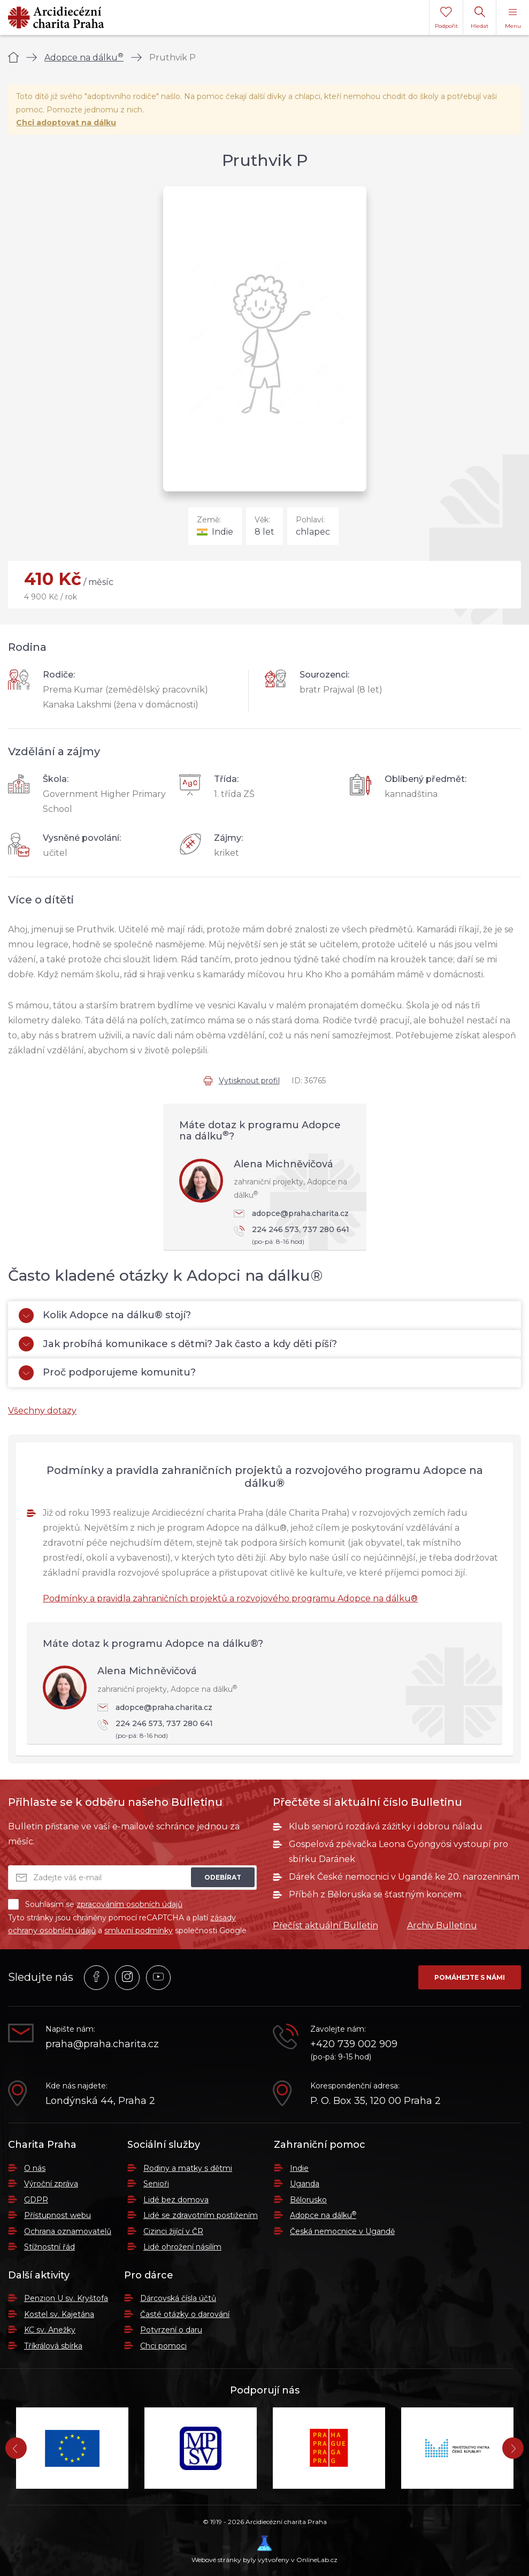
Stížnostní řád (49, 2247)
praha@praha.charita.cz (102, 2044)
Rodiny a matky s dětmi (187, 2168)
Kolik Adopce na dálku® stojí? (105, 1315)
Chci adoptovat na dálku (66, 122)
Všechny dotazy (42, 1410)
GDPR (36, 2200)
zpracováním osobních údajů (129, 1904)
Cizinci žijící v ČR (173, 2231)
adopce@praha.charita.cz (291, 1213)
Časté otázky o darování (184, 2314)
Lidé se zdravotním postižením (200, 2215)
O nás (34, 2168)
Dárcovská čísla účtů (178, 2298)
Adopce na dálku (84, 57)
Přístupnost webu (57, 2215)
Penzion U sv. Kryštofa (66, 2298)
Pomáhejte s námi (469, 1977)
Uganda (304, 2184)
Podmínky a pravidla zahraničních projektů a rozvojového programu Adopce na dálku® (230, 1598)
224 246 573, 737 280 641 (295, 1236)
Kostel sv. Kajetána (59, 2314)
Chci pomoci (163, 2346)
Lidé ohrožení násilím (182, 2247)
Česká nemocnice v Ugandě (342, 2231)
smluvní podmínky (138, 1930)
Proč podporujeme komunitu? (107, 1372)
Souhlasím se (95, 1904)
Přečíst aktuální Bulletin (325, 1925)
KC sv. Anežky (49, 2330)
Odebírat (222, 1877)
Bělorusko (308, 2200)
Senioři (156, 2184)
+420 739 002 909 (353, 2044)
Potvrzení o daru (171, 2330)
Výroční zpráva (51, 2184)
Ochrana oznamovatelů (67, 2231)
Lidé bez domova (176, 2200)
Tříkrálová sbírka (53, 2346)
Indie (299, 2168)
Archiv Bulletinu (442, 1925)
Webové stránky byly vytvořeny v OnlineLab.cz (264, 2549)
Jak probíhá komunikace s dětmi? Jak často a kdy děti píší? (178, 1343)
